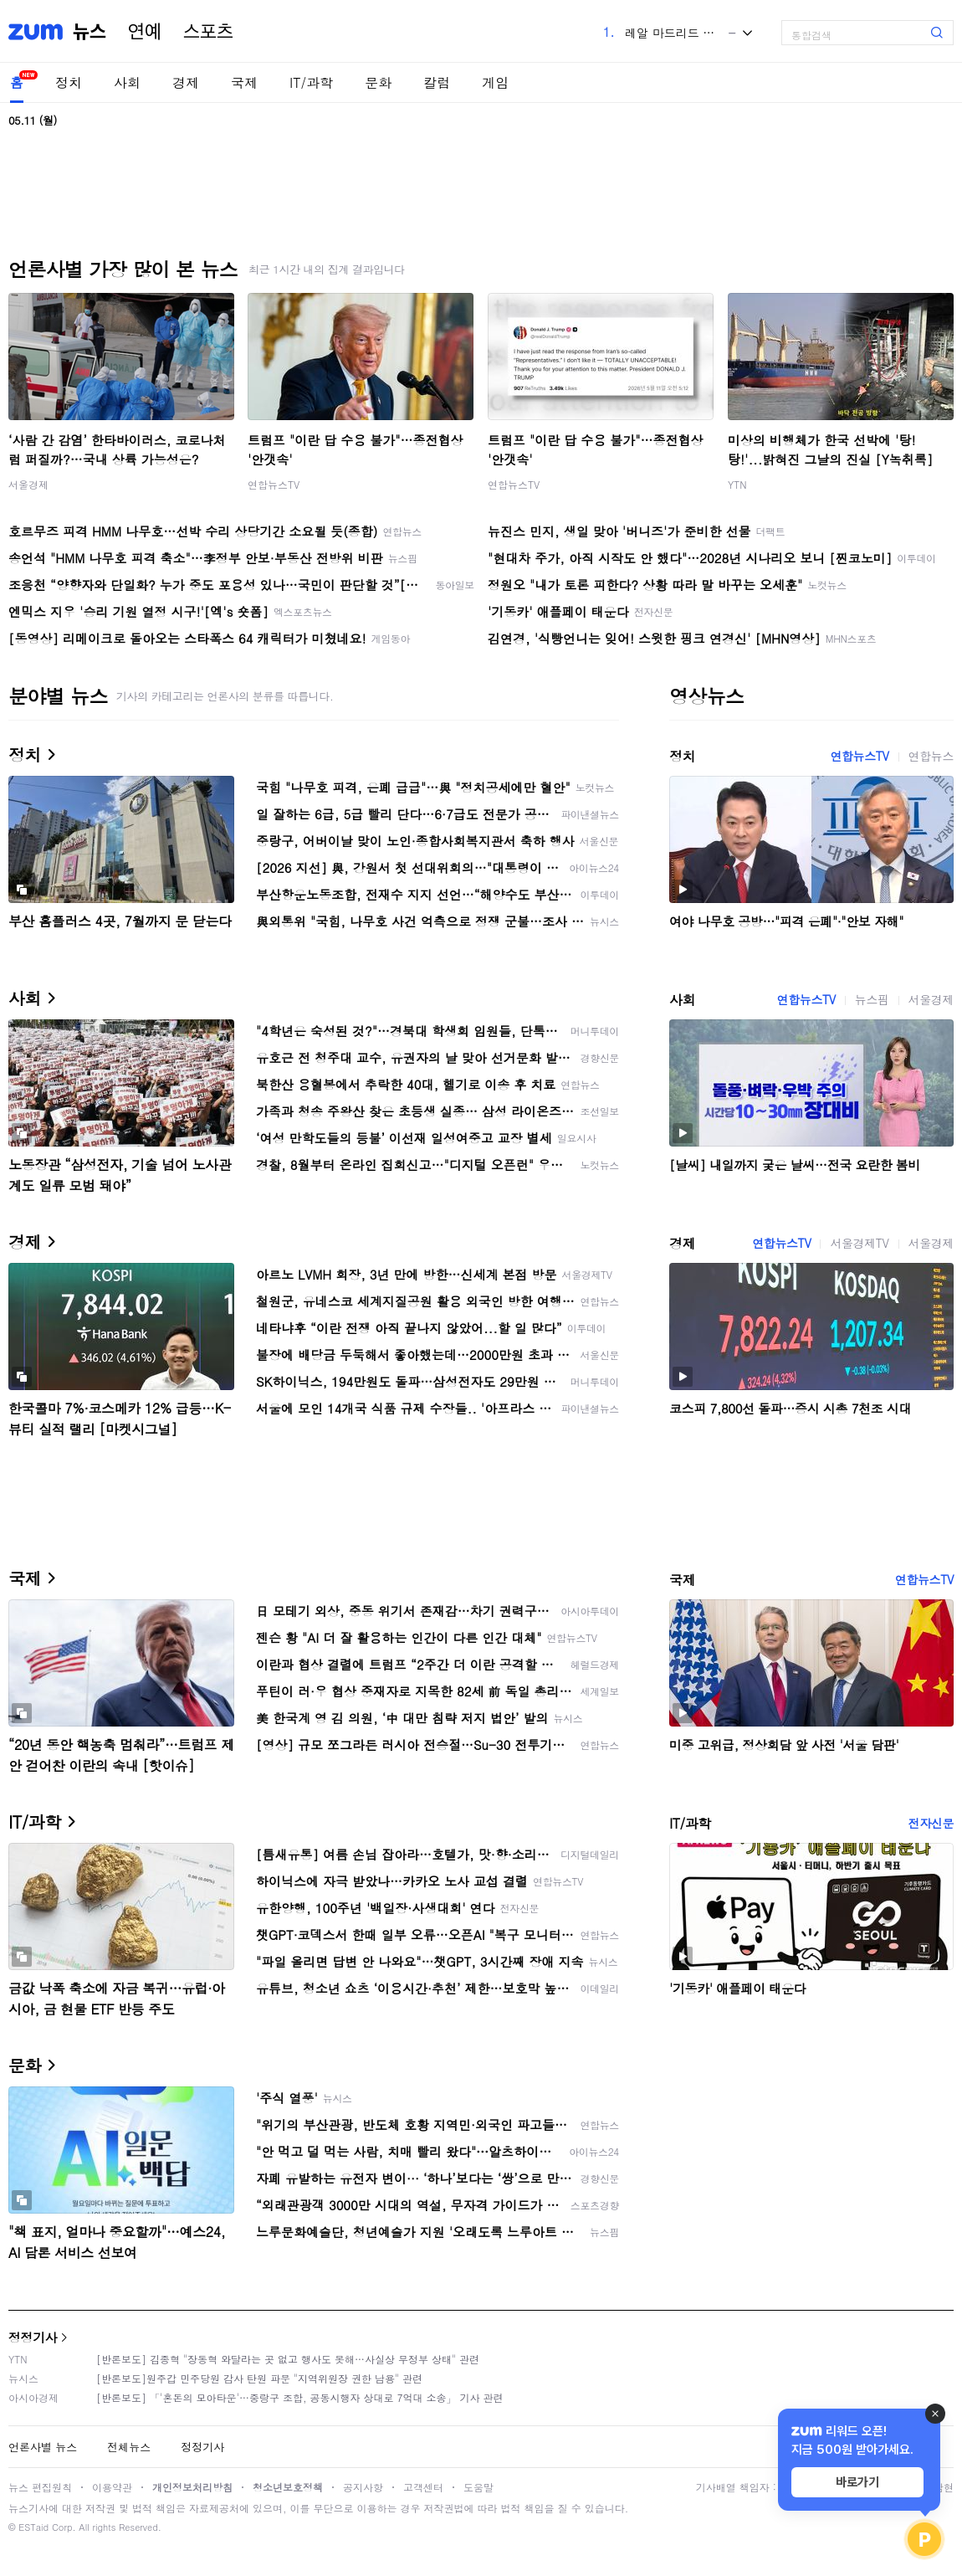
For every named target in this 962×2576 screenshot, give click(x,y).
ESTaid (33, 2527)
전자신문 (931, 1822)
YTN (737, 484)
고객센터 (423, 2487)
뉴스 (89, 32)
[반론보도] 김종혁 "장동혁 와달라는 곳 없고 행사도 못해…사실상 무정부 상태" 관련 (287, 2359)
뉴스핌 (872, 999)
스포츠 (208, 32)
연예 (144, 32)
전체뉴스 (129, 2447)
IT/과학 (311, 82)
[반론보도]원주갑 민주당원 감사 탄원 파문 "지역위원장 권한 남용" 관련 (259, 2378)
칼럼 (436, 82)
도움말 (478, 2487)
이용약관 (112, 2487)
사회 (127, 82)
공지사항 (363, 2487)
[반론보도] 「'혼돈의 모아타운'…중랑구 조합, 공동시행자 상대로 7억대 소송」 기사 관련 (300, 2397)
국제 (244, 82)
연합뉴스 (931, 755)
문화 (378, 82)
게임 (495, 82)
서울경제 (28, 484)
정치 (68, 82)
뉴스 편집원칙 (40, 2487)
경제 (185, 82)
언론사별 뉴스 (42, 2447)
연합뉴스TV (273, 484)
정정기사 (32, 2337)
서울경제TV (859, 1242)
